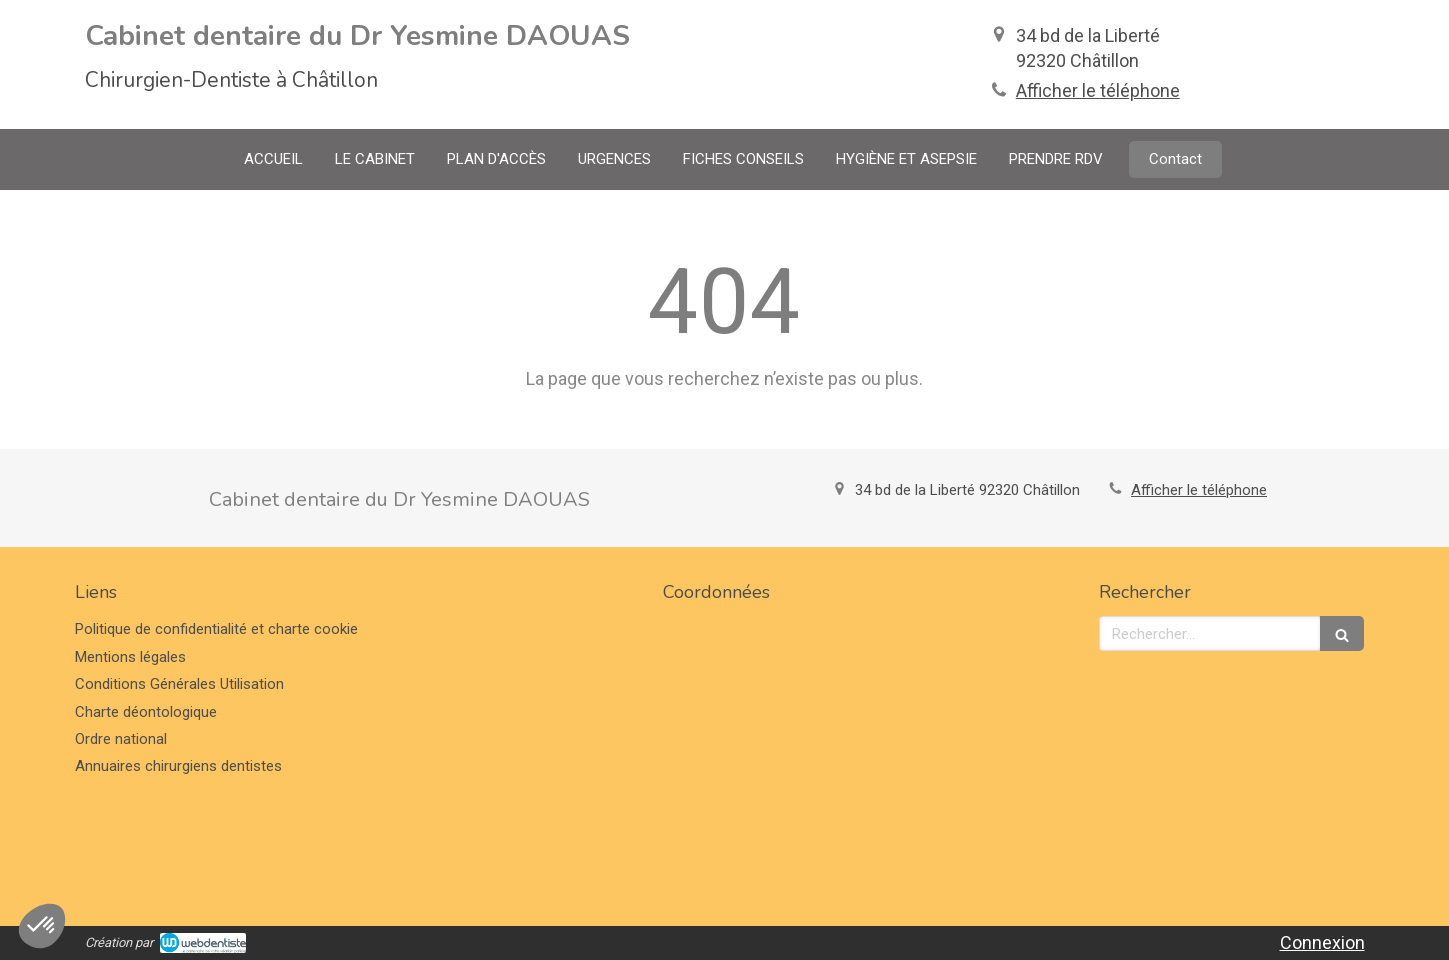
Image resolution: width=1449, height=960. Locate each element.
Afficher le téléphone (1098, 90)
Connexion (1322, 942)
